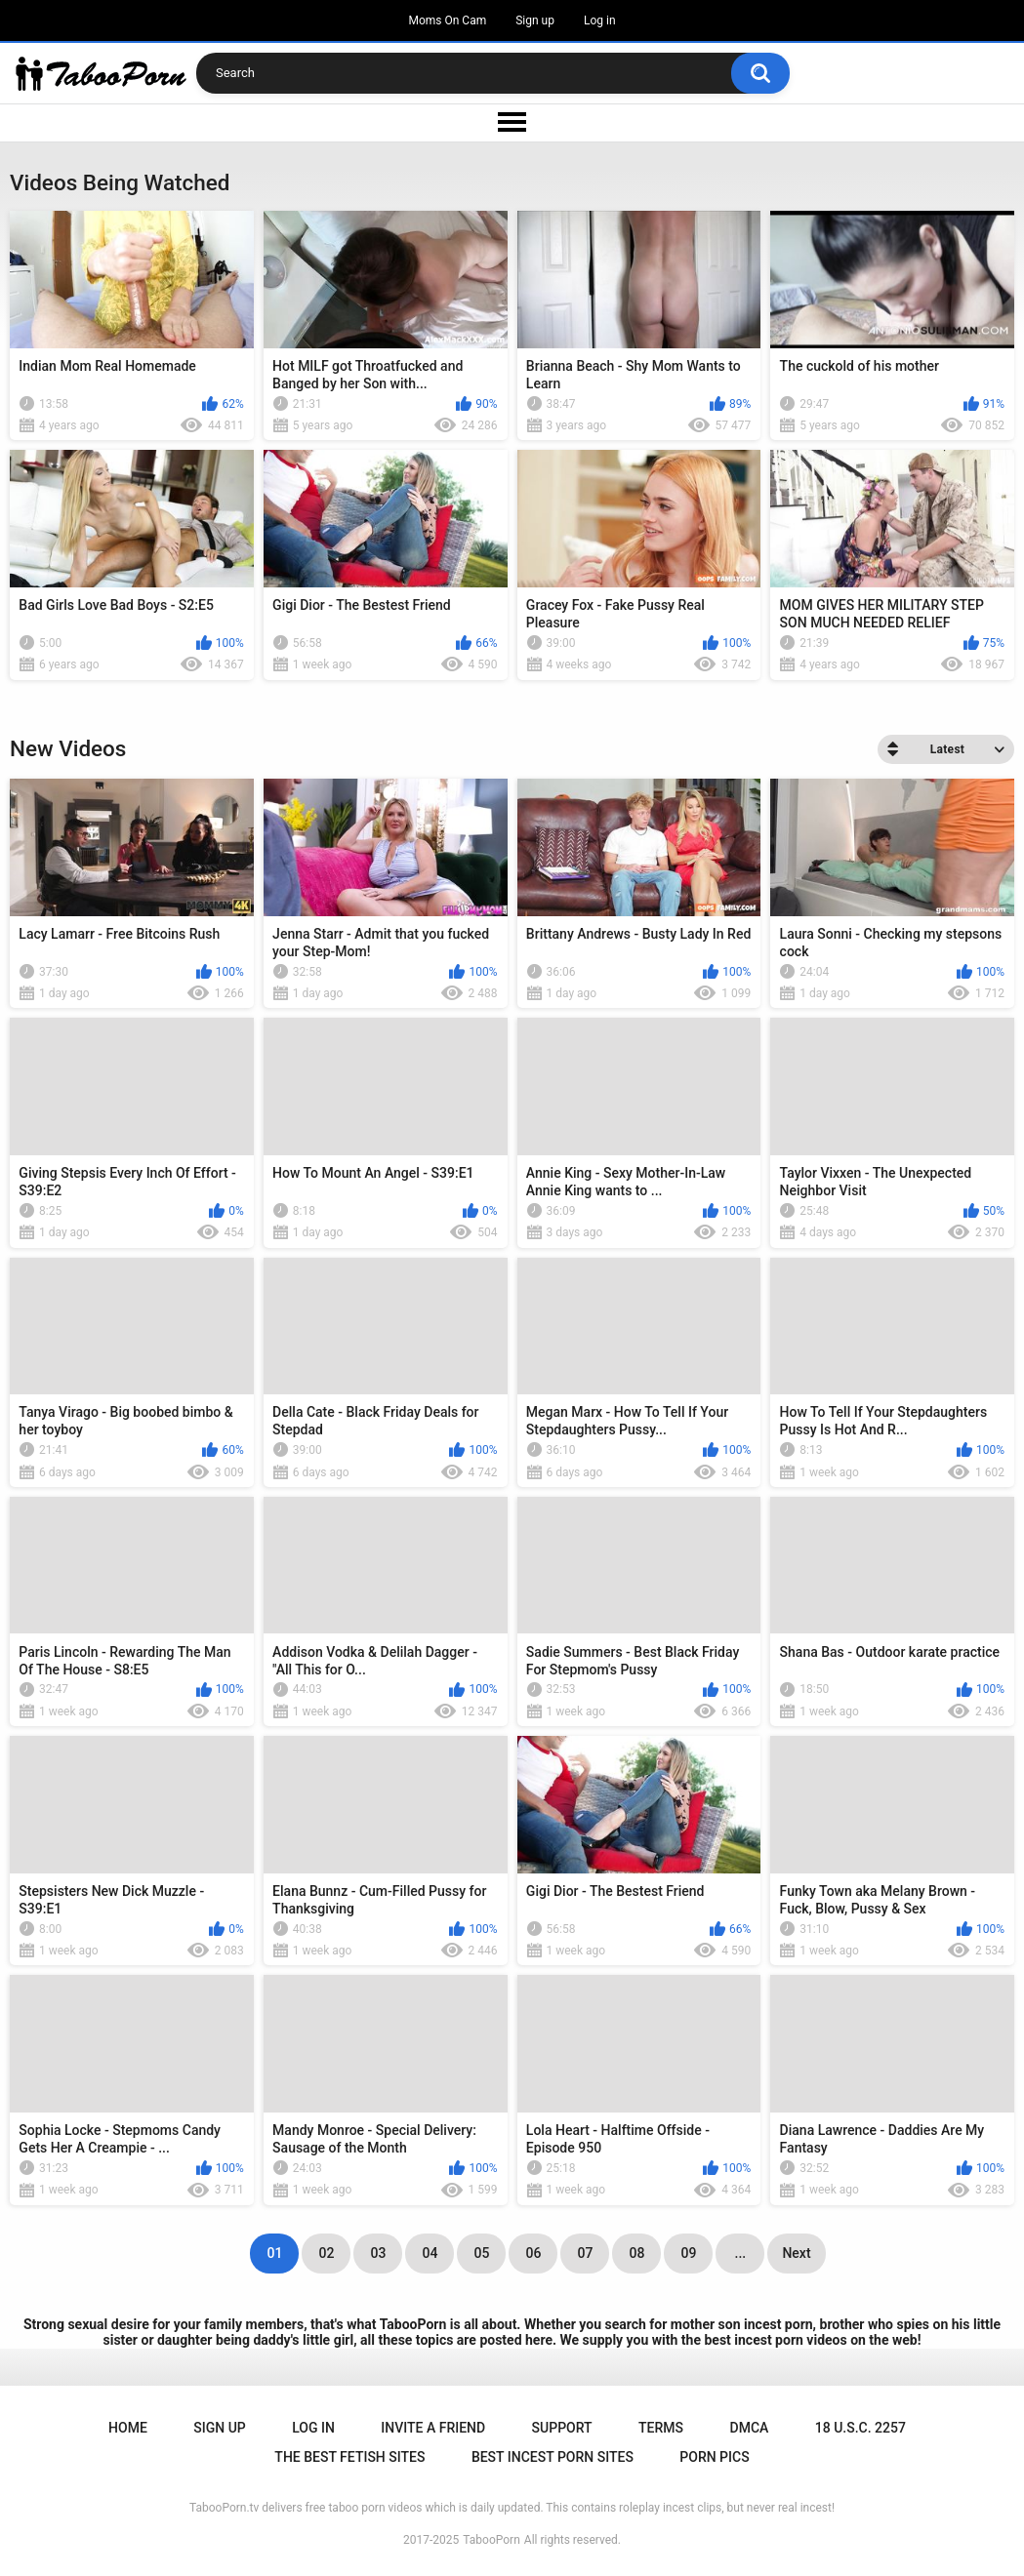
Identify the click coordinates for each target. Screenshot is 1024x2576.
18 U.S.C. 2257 (860, 2427)
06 (533, 2253)
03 (378, 2253)
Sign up (534, 20)
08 (636, 2253)
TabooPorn (491, 2540)
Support (562, 2427)
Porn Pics (714, 2457)
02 (326, 2253)
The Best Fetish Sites (349, 2457)
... (741, 2253)
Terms (660, 2427)
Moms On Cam (447, 20)
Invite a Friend (433, 2427)
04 (429, 2253)
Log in (600, 20)
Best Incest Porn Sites (552, 2457)
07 (585, 2253)
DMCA (749, 2427)
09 (688, 2253)
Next (796, 2253)
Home (127, 2427)
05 (481, 2253)
